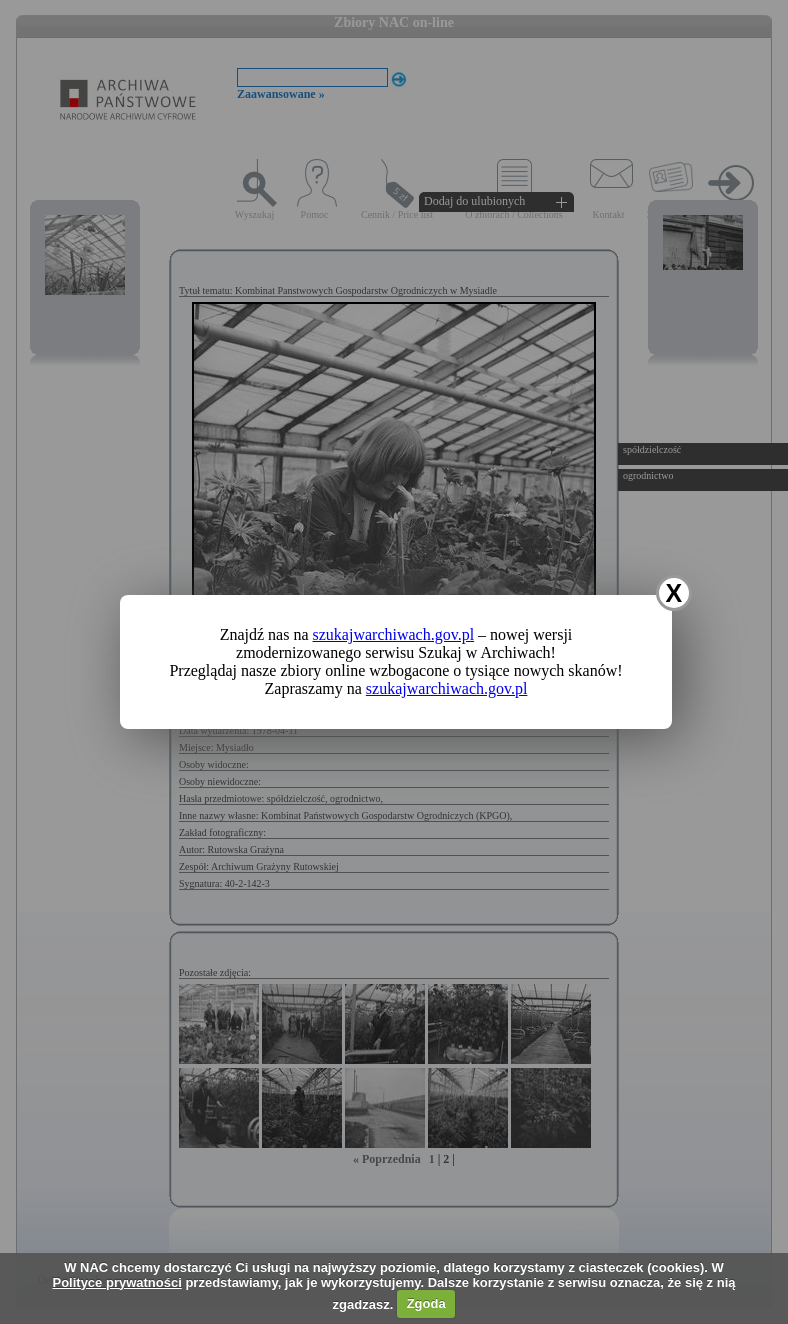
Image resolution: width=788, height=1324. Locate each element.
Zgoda (426, 1303)
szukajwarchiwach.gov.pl (394, 634)
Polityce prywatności (116, 1282)
